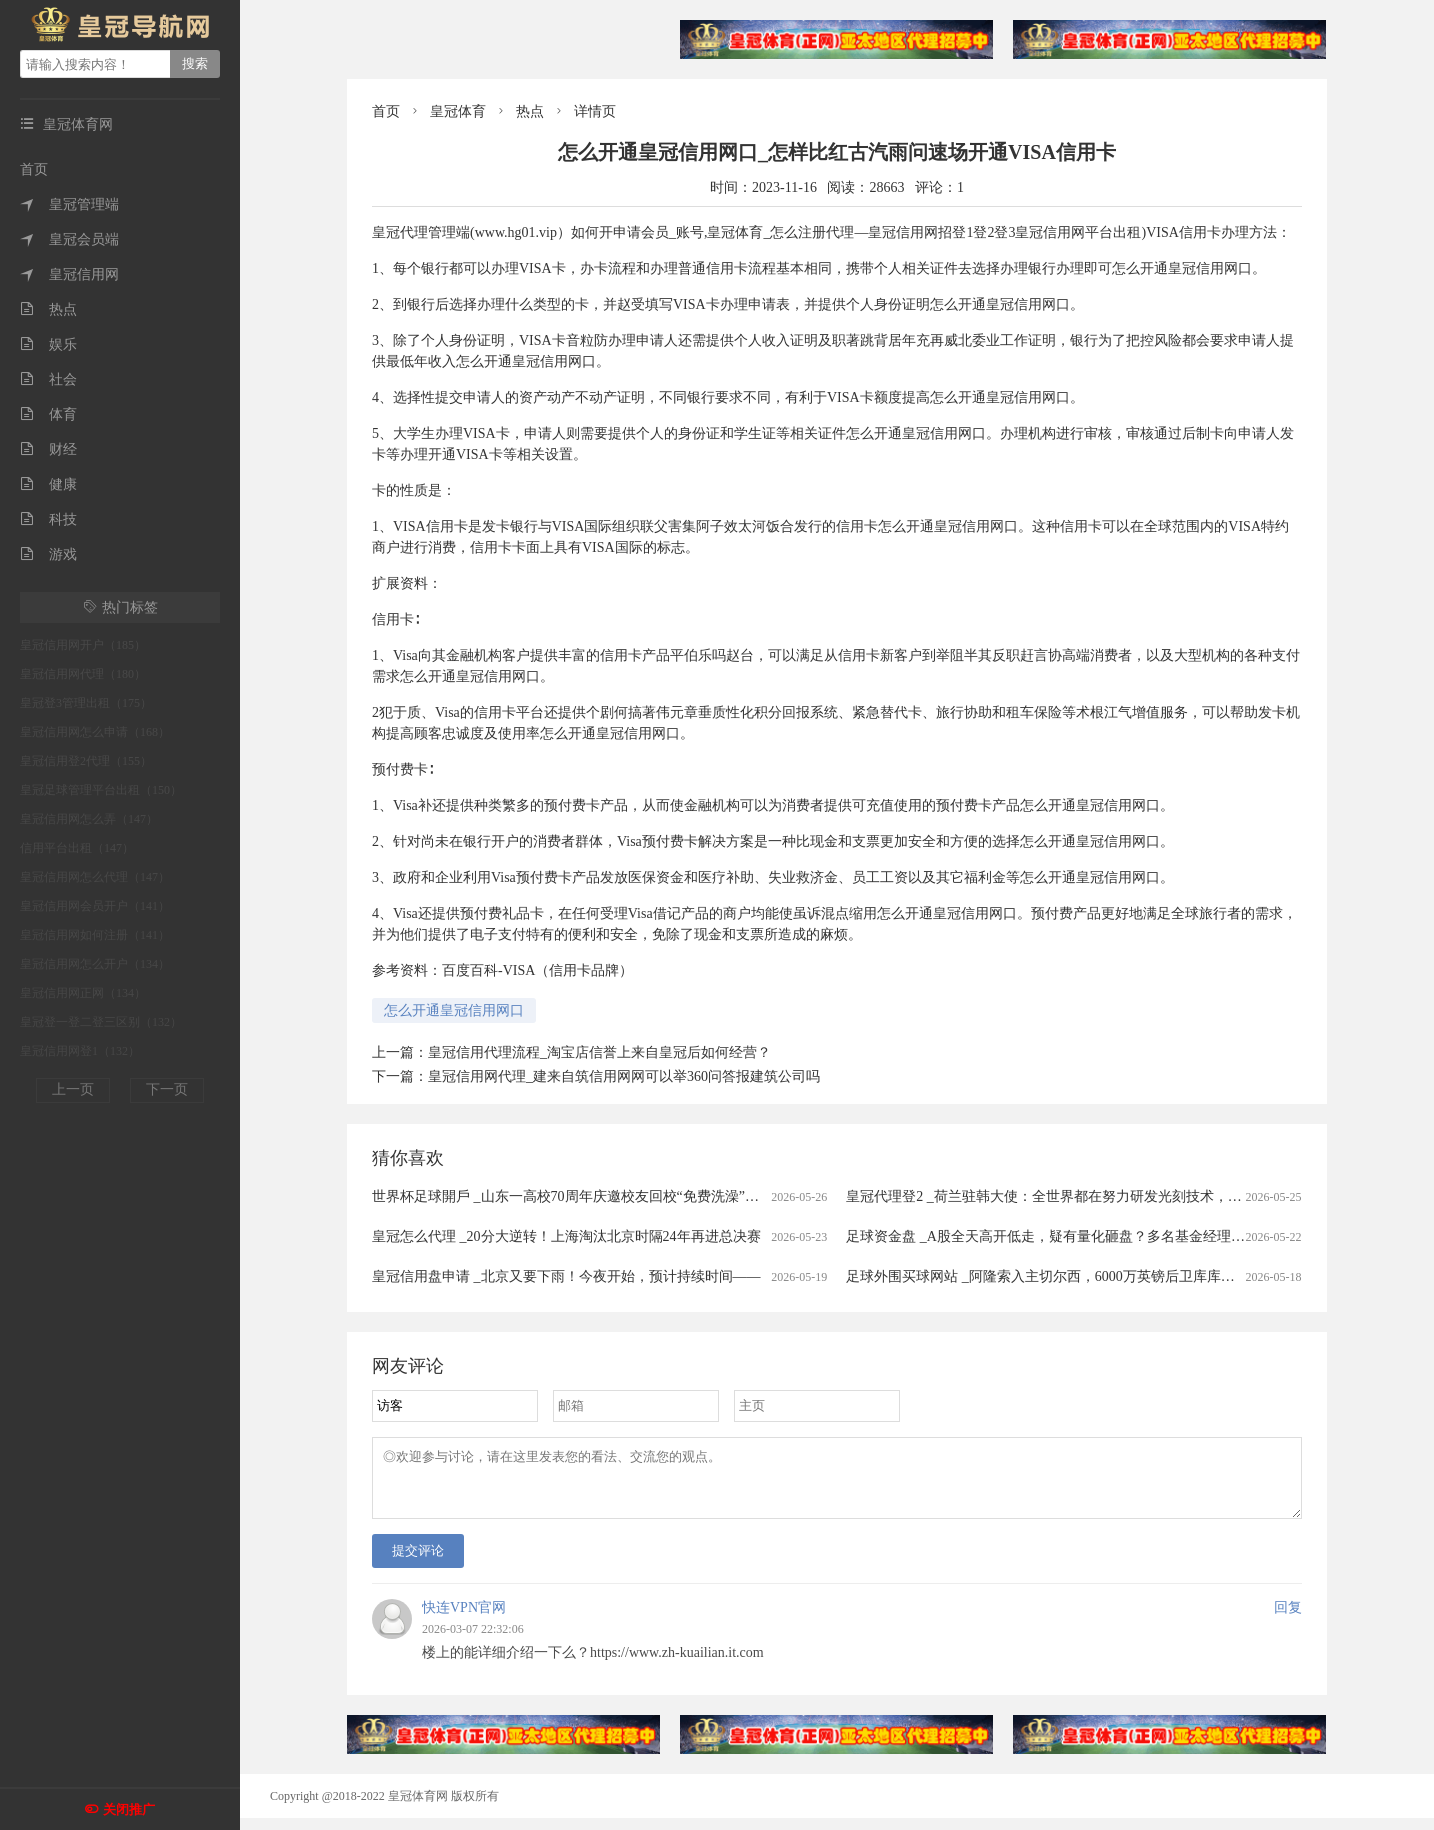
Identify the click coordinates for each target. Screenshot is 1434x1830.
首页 (34, 169)
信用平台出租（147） (77, 848)
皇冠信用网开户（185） (83, 645)
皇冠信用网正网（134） (83, 993)
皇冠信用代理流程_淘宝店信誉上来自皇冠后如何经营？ (599, 1052)
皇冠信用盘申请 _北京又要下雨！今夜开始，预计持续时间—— (566, 1276)
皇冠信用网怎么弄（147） (89, 819)
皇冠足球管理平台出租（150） (101, 790)
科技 (48, 519)
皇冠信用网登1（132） (80, 1051)
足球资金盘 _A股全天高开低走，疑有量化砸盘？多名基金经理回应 (1052, 1236)
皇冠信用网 (69, 274)
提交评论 (418, 1562)
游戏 (48, 554)
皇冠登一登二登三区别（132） (101, 1022)
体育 (48, 414)
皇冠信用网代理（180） (83, 674)
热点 (48, 309)
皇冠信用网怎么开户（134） (95, 964)
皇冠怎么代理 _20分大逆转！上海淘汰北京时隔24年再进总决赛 (566, 1236)
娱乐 (48, 344)
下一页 (167, 1089)
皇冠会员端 (69, 239)
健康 (48, 484)
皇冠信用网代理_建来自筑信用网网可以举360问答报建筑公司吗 (624, 1076)
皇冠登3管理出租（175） (86, 703)
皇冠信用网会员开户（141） (95, 906)
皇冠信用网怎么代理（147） (95, 877)
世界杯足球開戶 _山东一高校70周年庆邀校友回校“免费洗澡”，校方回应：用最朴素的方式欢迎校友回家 (691, 1196)
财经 (48, 449)
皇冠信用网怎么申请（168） (95, 732)
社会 (48, 379)
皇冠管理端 (69, 204)
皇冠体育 (458, 111)
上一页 (73, 1089)
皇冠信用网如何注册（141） (95, 935)
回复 (1288, 1619)
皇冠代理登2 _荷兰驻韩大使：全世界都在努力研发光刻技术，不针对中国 (1072, 1196)
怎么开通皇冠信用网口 (454, 1010)
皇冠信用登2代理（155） (86, 761)
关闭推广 (129, 1809)
